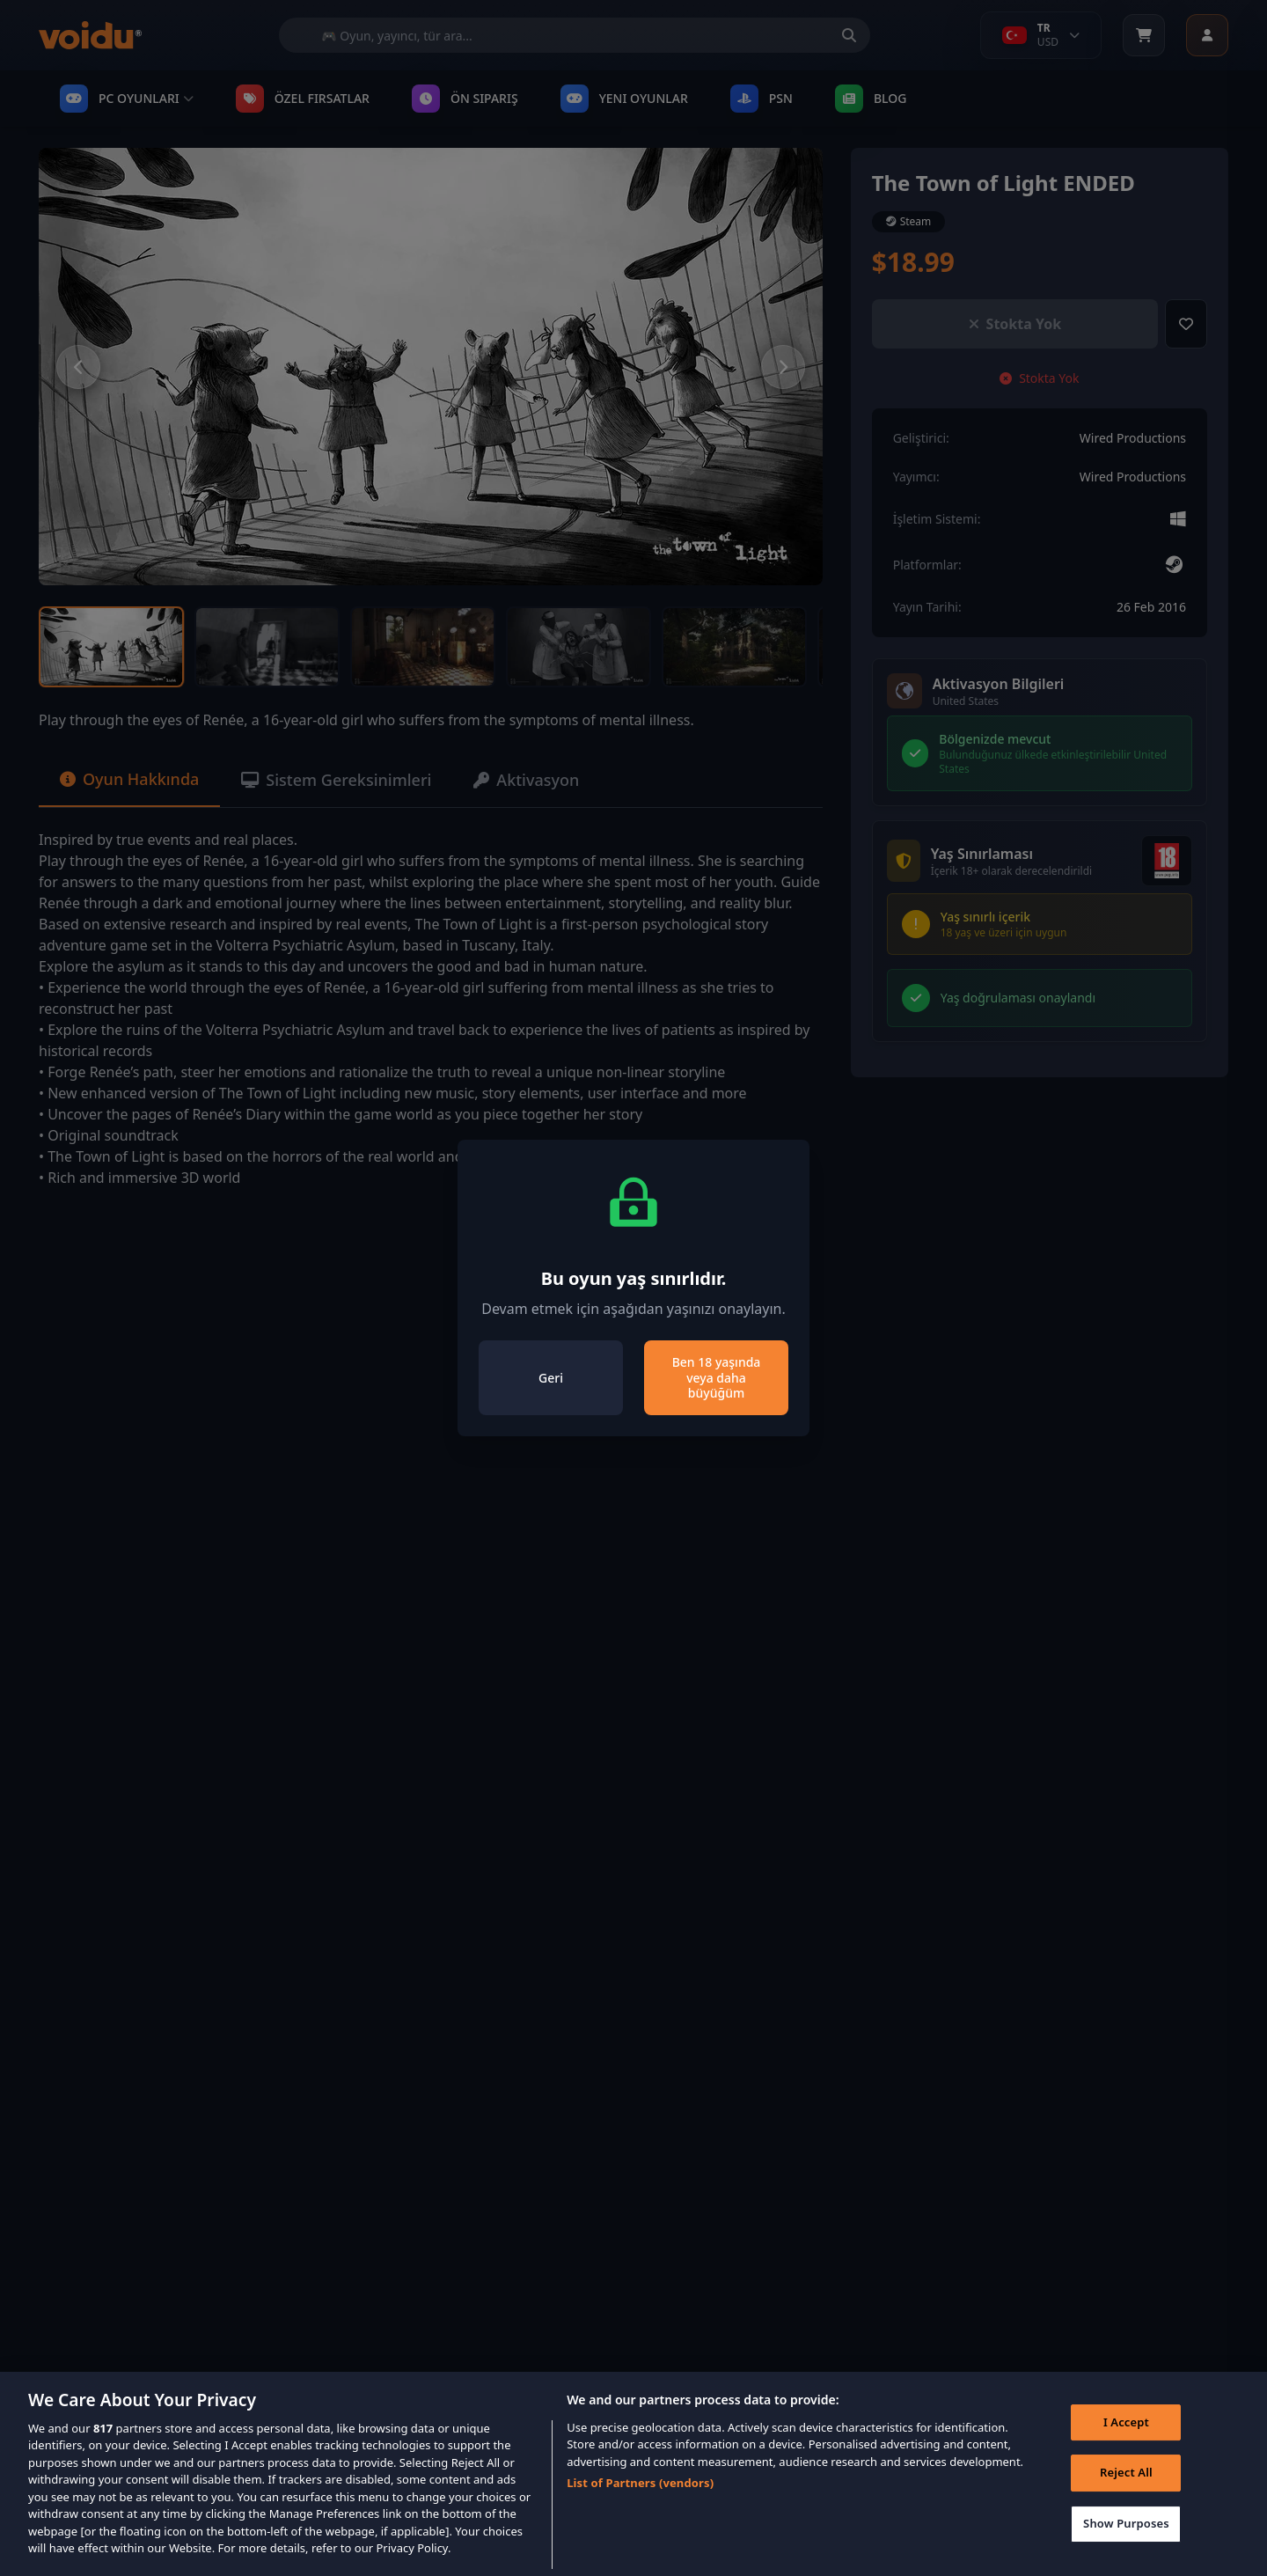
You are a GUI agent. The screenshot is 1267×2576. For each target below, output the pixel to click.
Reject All (1126, 2495)
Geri (550, 1377)
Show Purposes (1126, 2546)
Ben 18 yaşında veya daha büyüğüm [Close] (716, 1377)
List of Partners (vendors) (640, 2506)
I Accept (1126, 2445)
